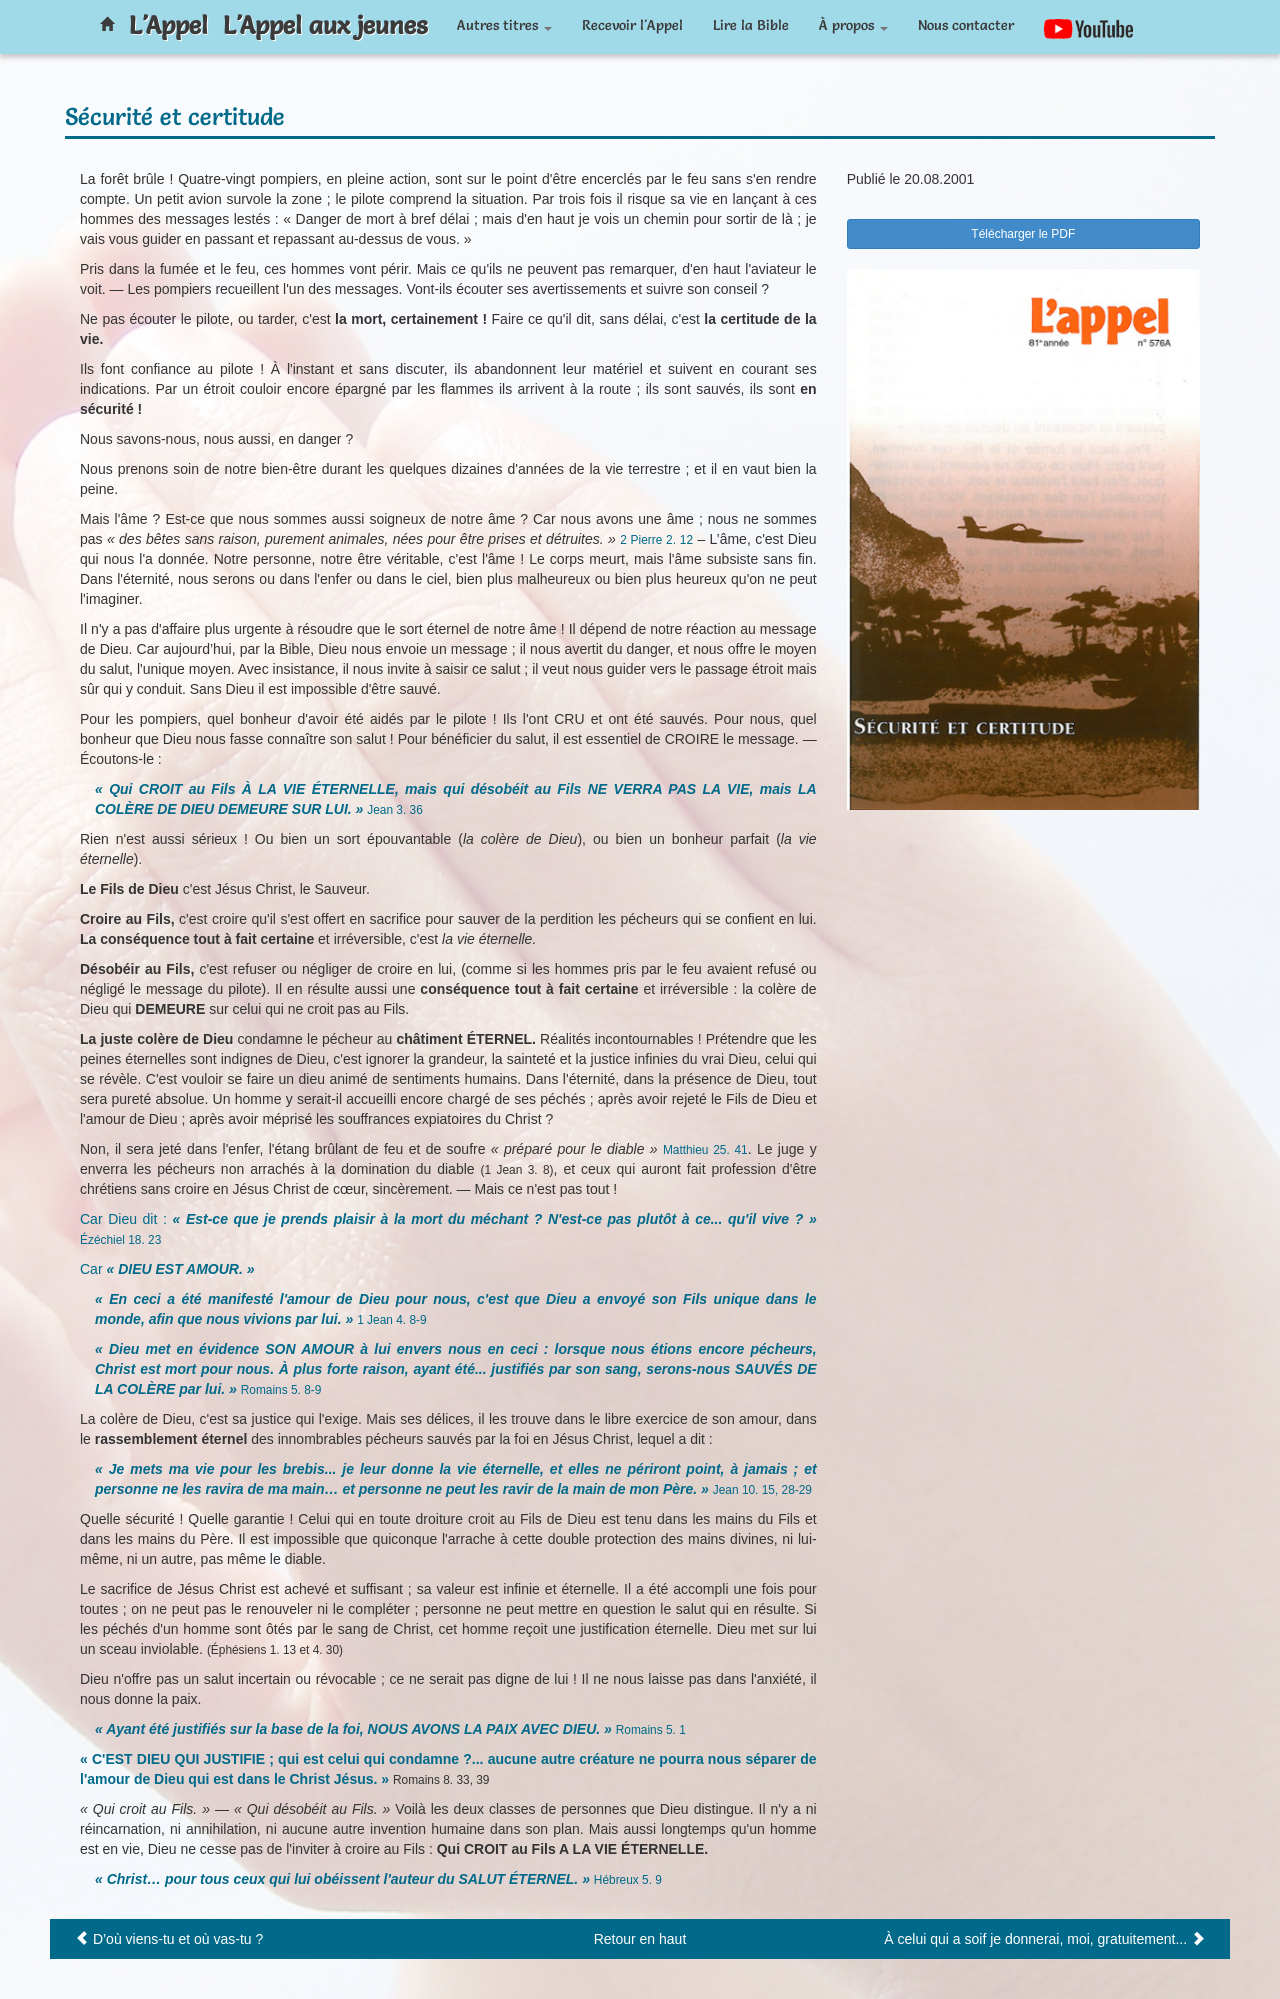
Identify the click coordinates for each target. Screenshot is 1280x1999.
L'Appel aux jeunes (325, 25)
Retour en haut (640, 1939)
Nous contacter (966, 25)
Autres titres (504, 25)
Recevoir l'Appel (632, 25)
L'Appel (168, 25)
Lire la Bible (751, 25)
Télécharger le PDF (1023, 234)
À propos (853, 25)
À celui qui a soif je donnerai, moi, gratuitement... (1035, 1939)
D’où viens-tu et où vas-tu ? (178, 1939)
